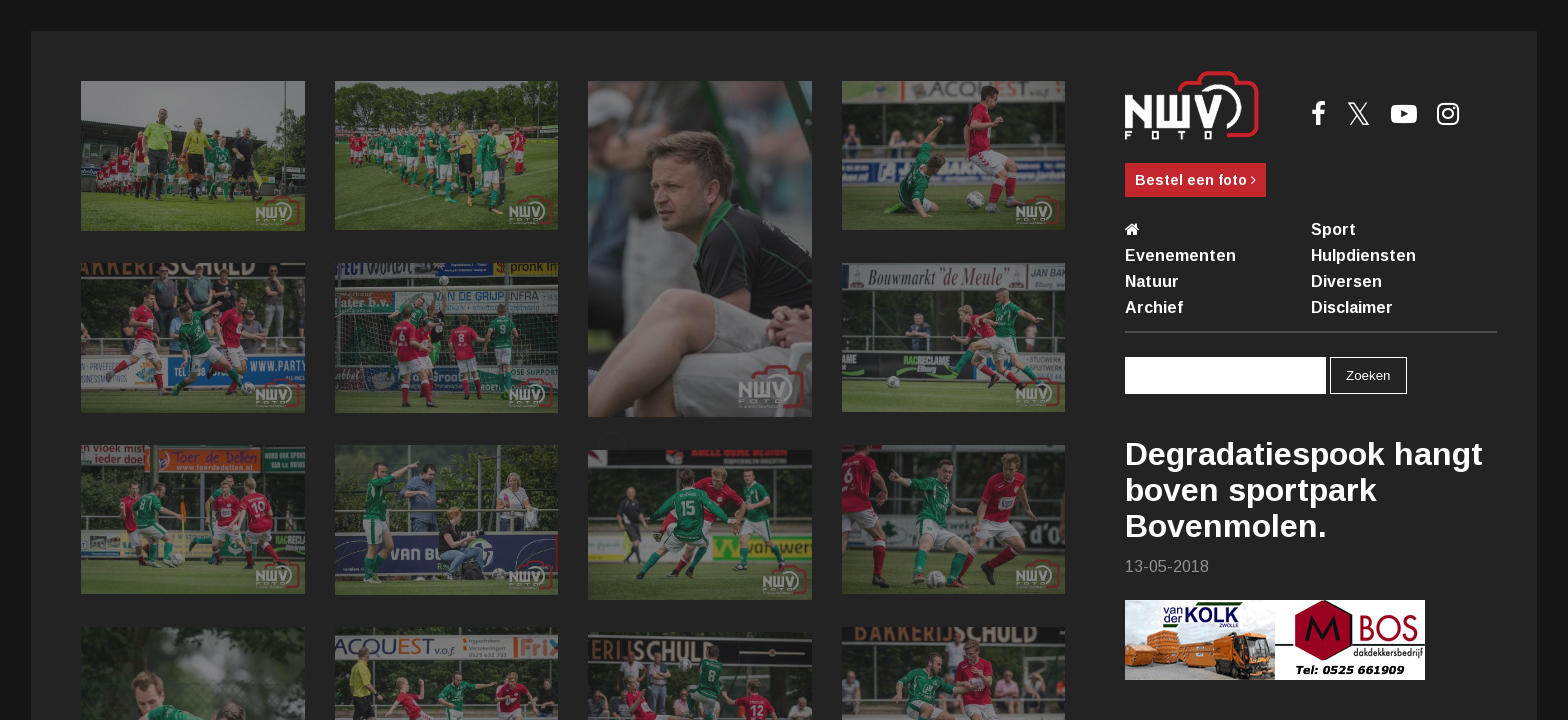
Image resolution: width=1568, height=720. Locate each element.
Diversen (1346, 281)
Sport (1333, 229)
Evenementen (1180, 255)
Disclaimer (1352, 307)
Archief (1154, 307)
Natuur (1152, 281)
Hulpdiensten (1363, 255)
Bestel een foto (1195, 180)
